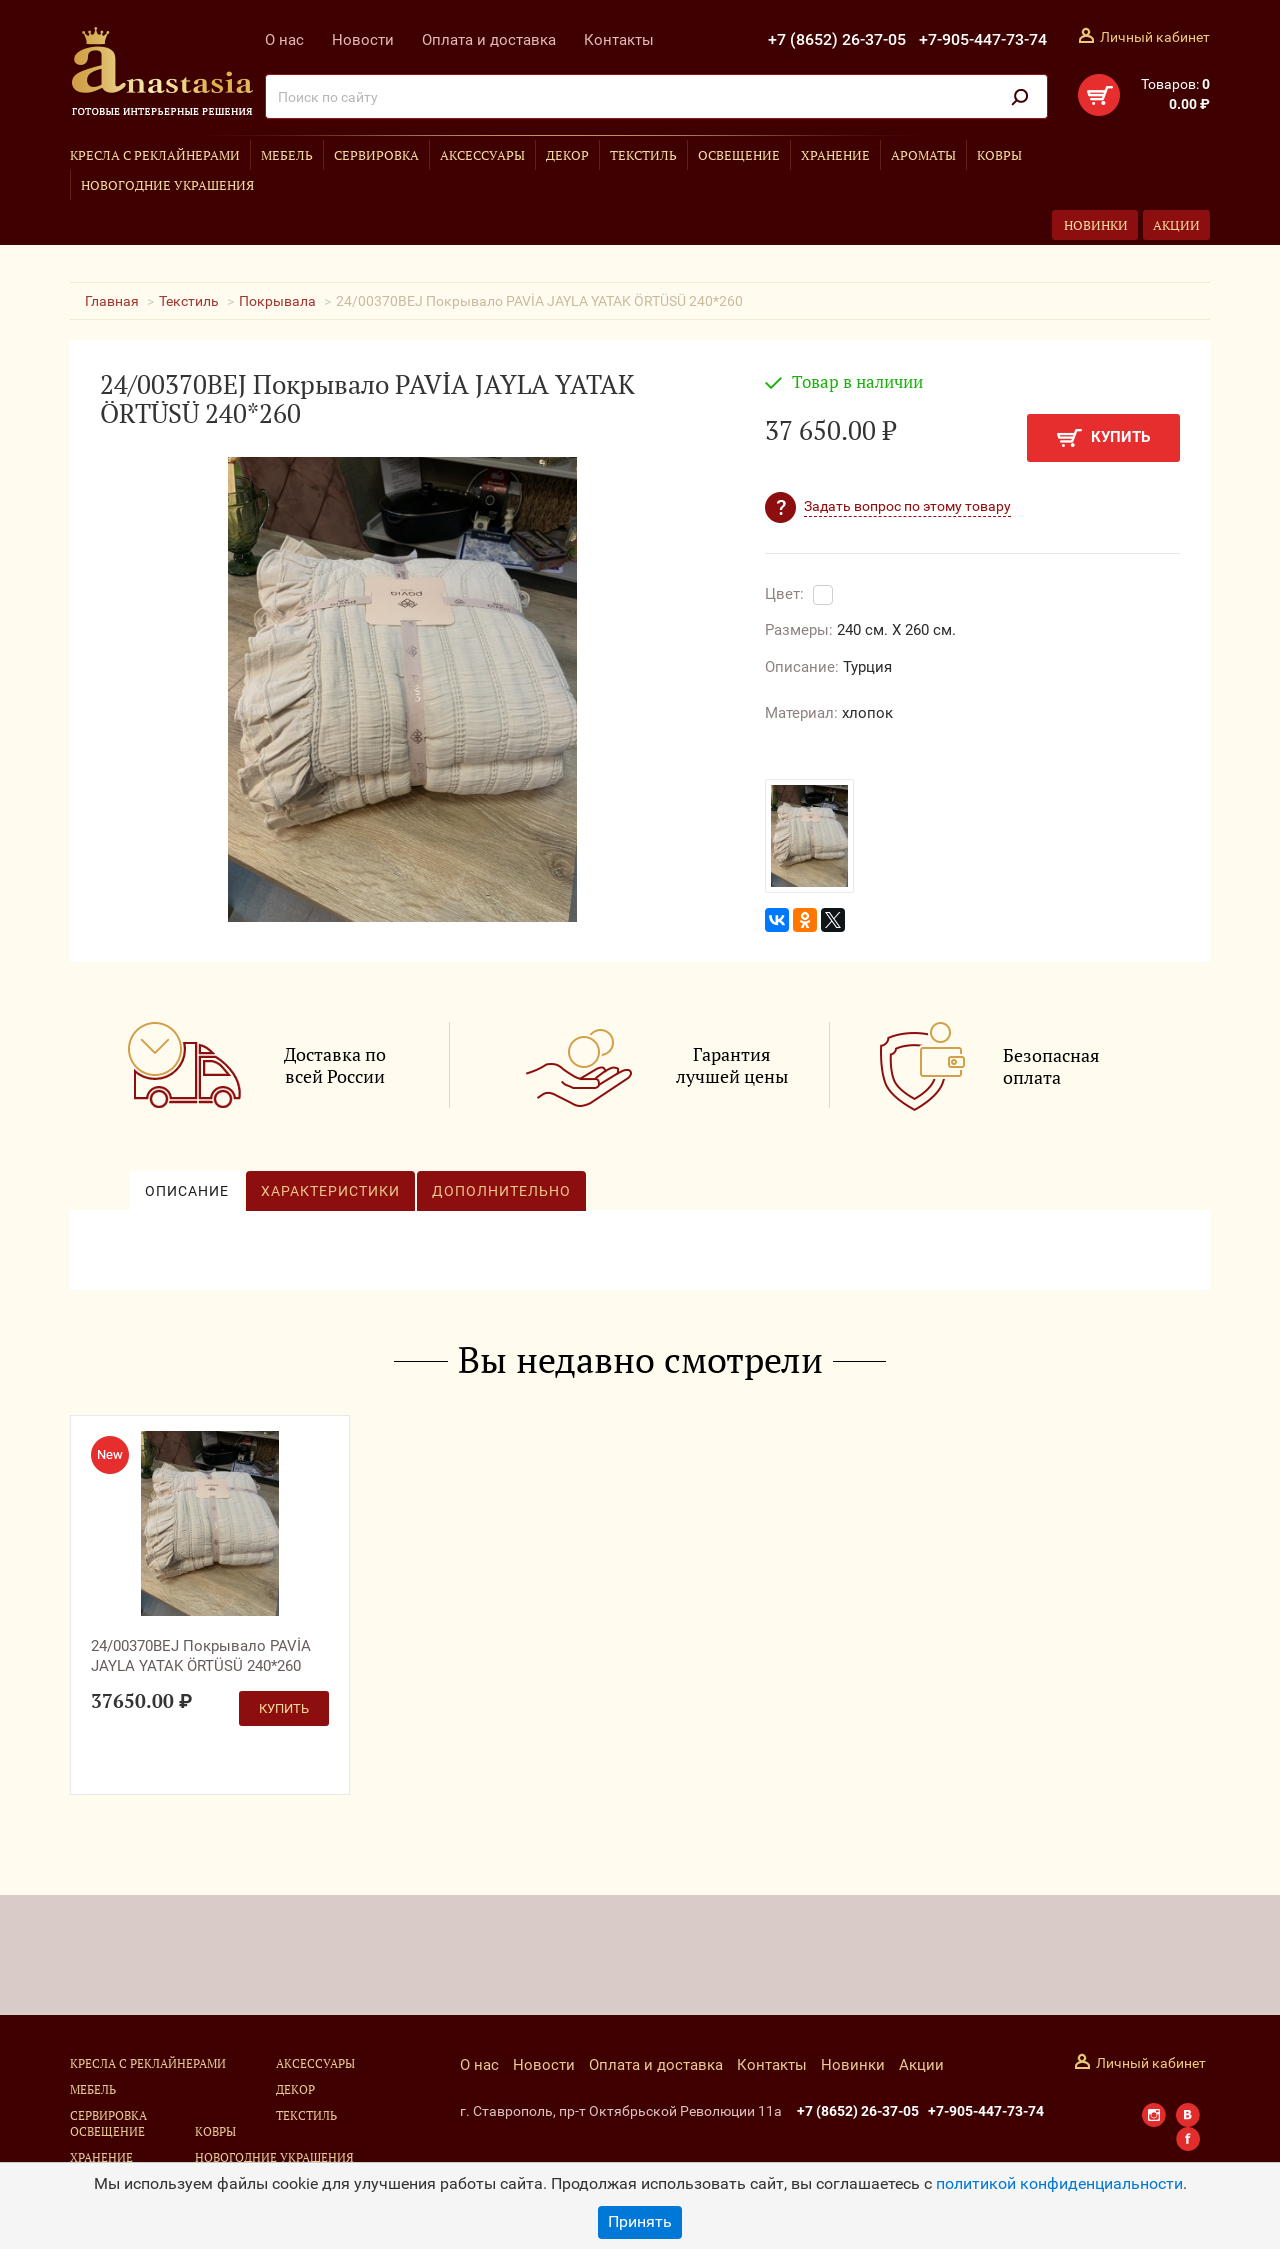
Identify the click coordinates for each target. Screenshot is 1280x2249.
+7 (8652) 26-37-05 (837, 39)
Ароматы (923, 155)
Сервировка (376, 155)
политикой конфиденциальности (1059, 2183)
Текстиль (643, 155)
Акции (1176, 225)
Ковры (999, 155)
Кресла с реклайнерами (155, 155)
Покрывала (277, 301)
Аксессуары (482, 155)
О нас (284, 40)
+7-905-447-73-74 (983, 39)
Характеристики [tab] (330, 1191)
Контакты (619, 40)
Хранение (835, 155)
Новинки (1096, 225)
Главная (112, 301)
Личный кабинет (1155, 37)
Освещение (739, 155)
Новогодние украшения (167, 185)
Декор (567, 155)
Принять (640, 2221)
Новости (363, 40)
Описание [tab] (187, 1191)
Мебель (287, 155)
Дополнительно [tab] (501, 1191)
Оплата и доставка (489, 40)
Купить (1103, 437)
